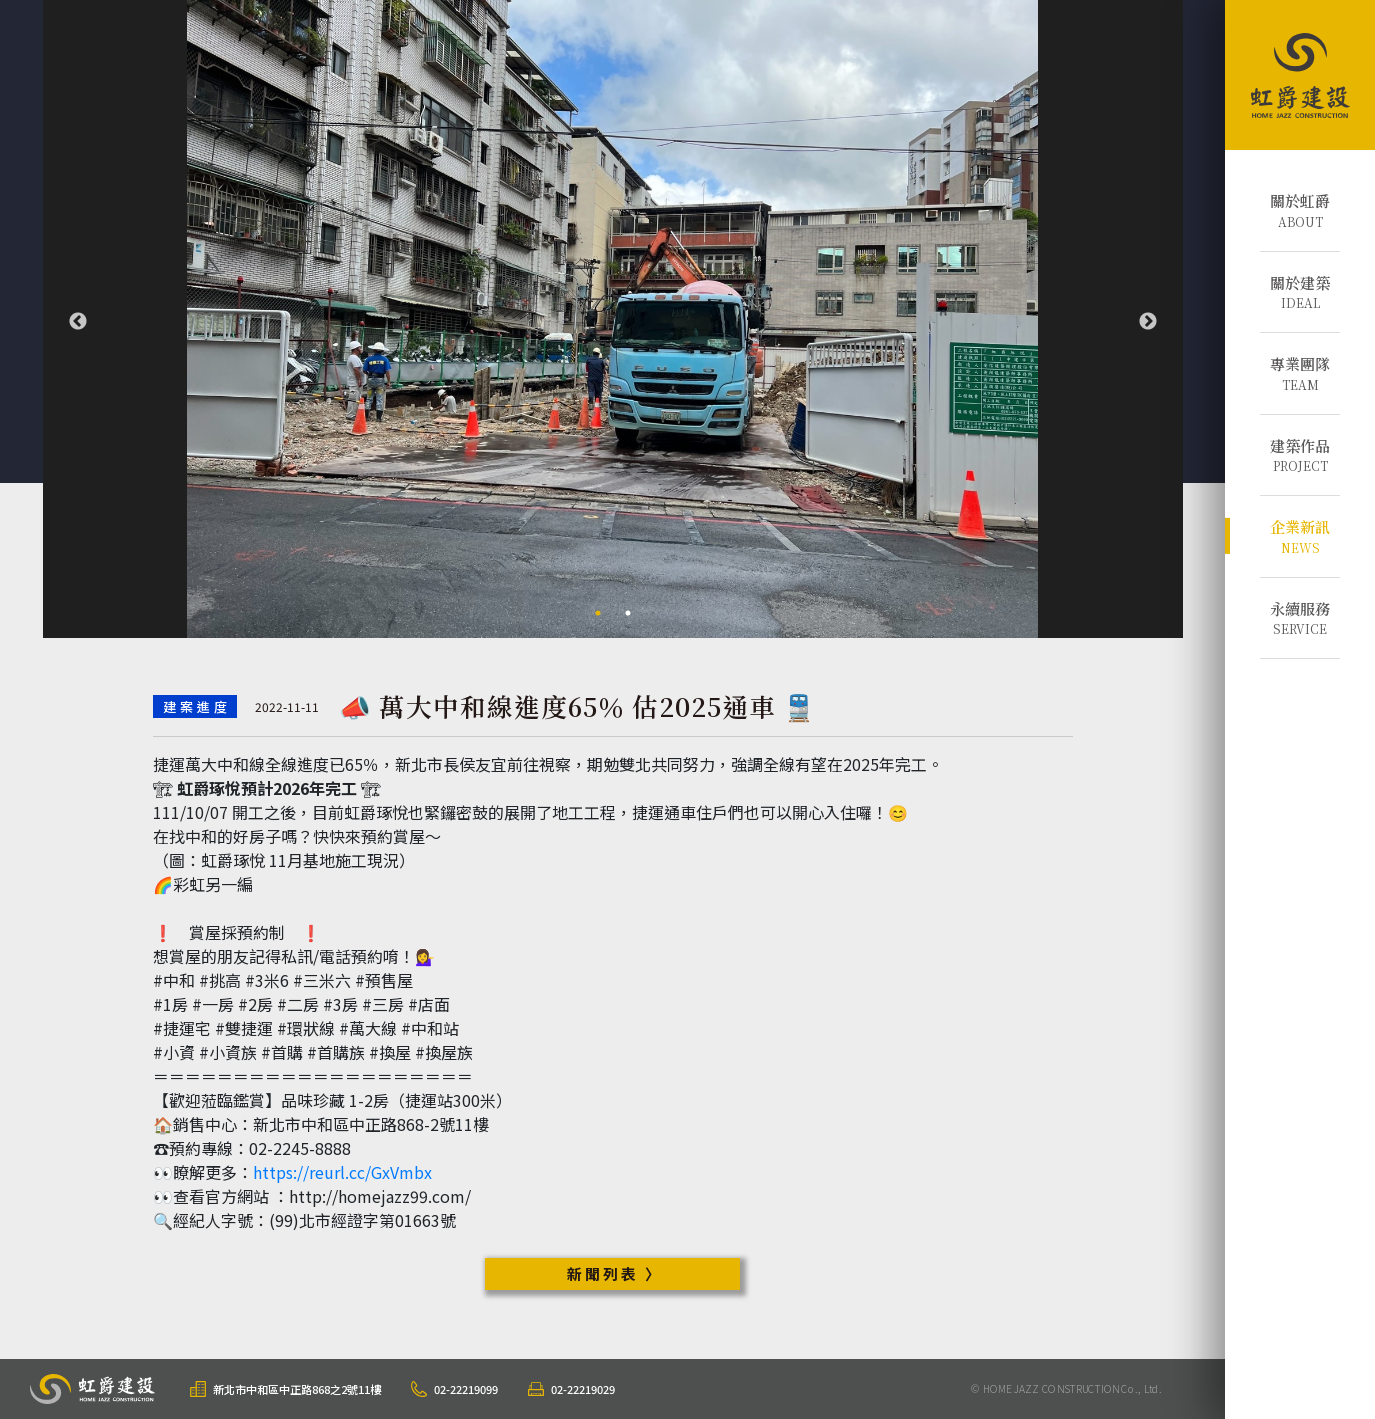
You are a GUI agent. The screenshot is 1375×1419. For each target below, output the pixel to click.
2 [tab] (628, 613)
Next (1148, 322)
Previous (78, 322)
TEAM (1300, 373)
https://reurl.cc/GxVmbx (342, 1172)
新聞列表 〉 (615, 1273)
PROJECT (1300, 455)
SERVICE (1300, 618)
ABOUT (1300, 210)
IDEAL (1300, 292)
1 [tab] (598, 613)
